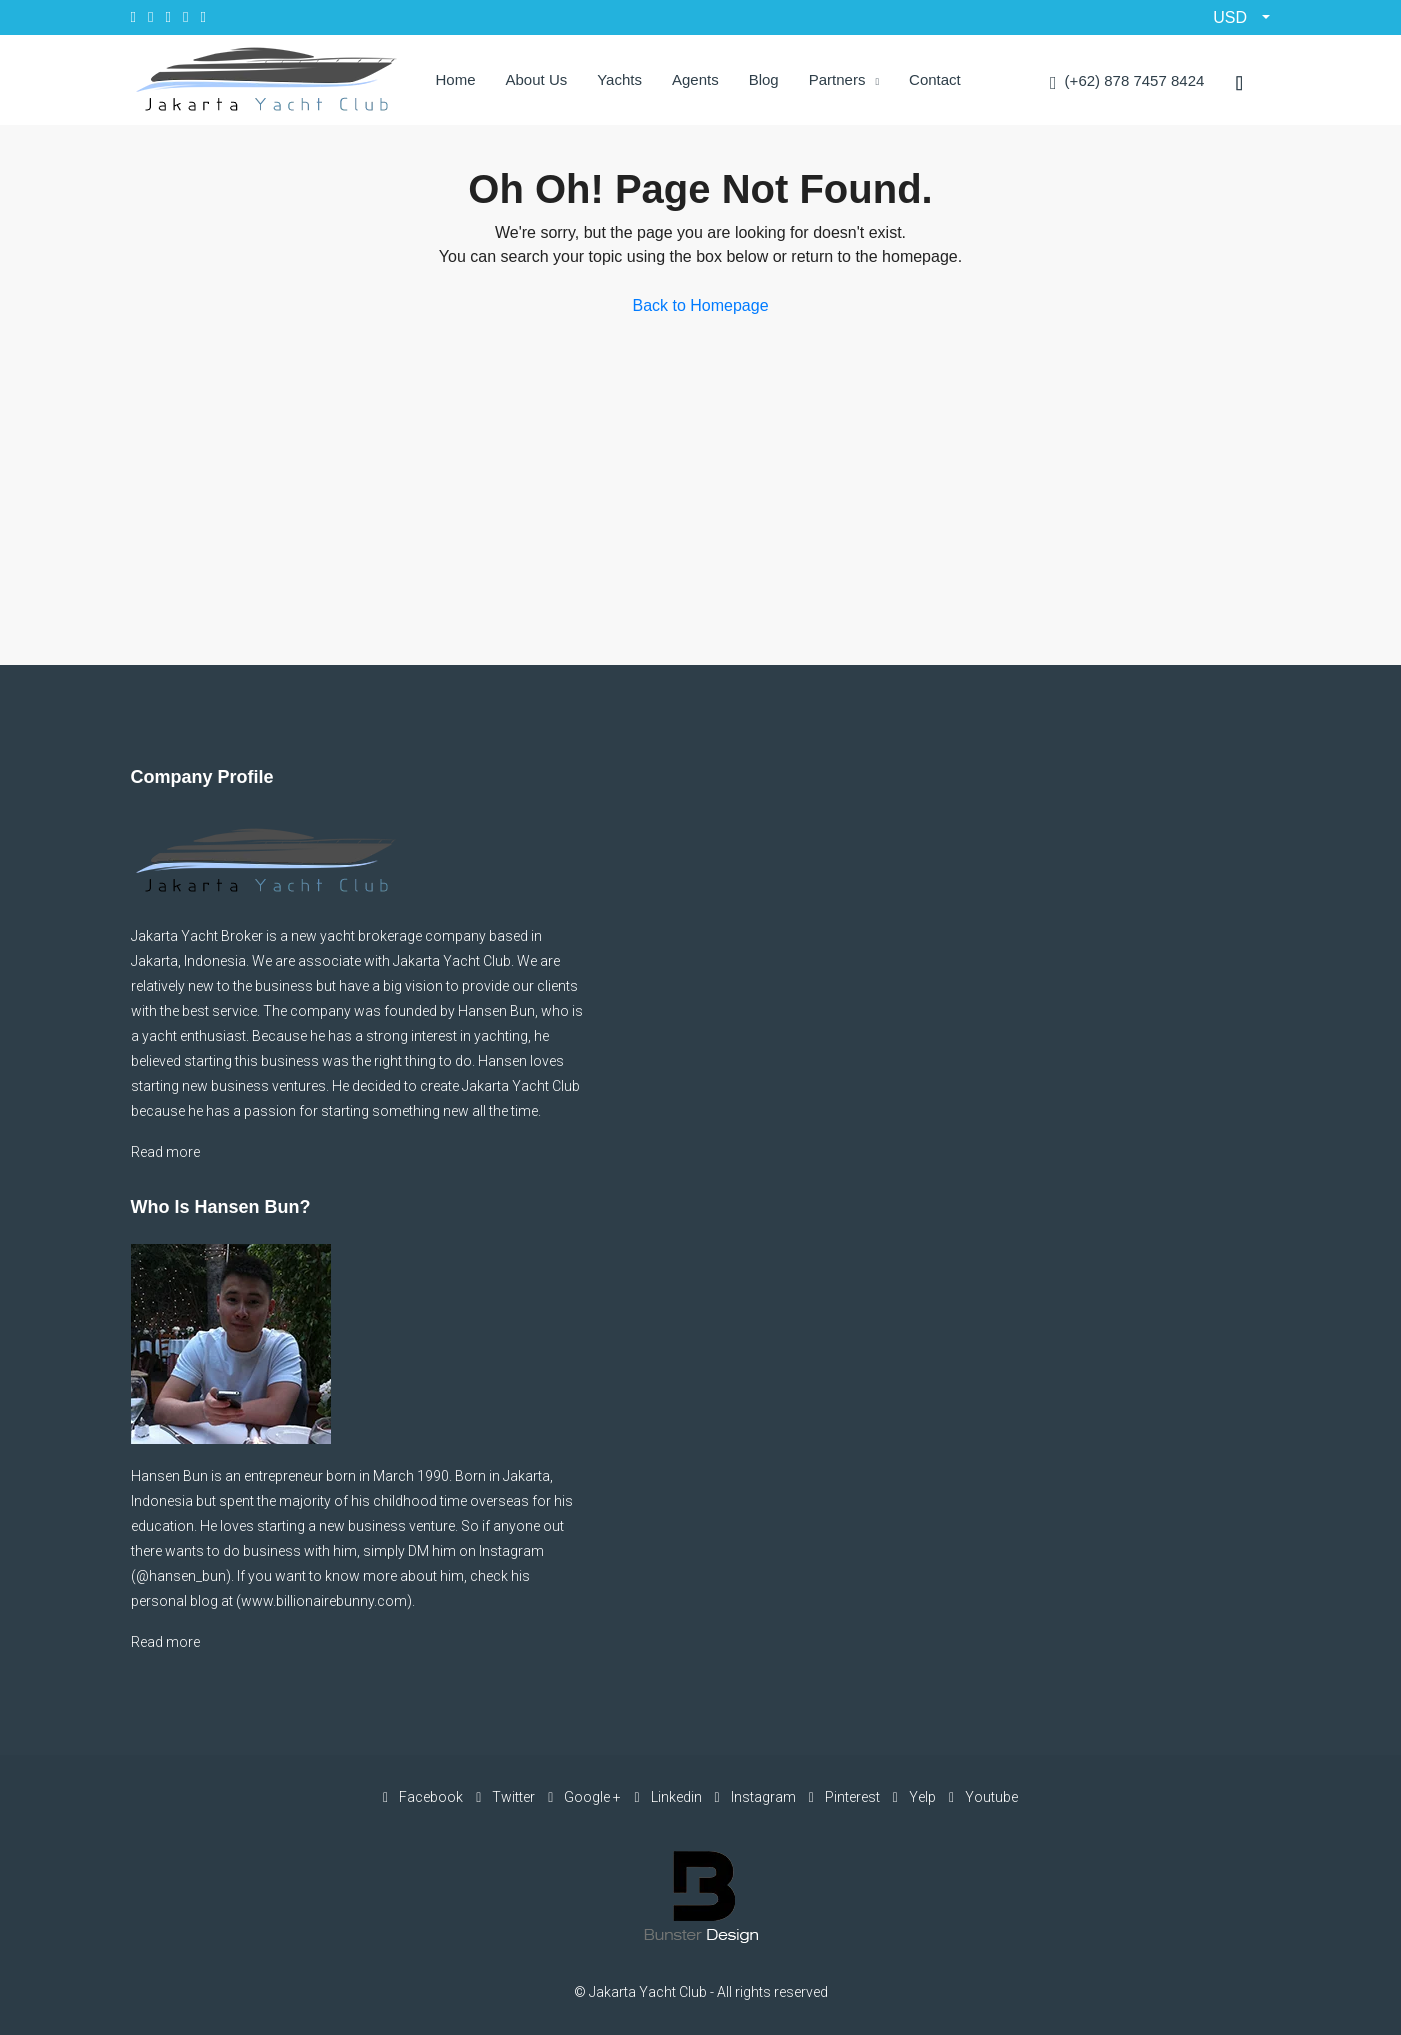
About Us (537, 79)
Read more (165, 1152)
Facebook (424, 1797)
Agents (695, 79)
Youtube (983, 1797)
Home (456, 79)
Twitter (507, 1797)
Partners (837, 79)
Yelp (916, 1797)
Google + (586, 1797)
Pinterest (846, 1797)
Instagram (757, 1797)
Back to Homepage (700, 305)
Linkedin (669, 1797)
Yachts (619, 79)
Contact (935, 79)
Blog (764, 79)
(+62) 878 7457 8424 (1127, 82)
